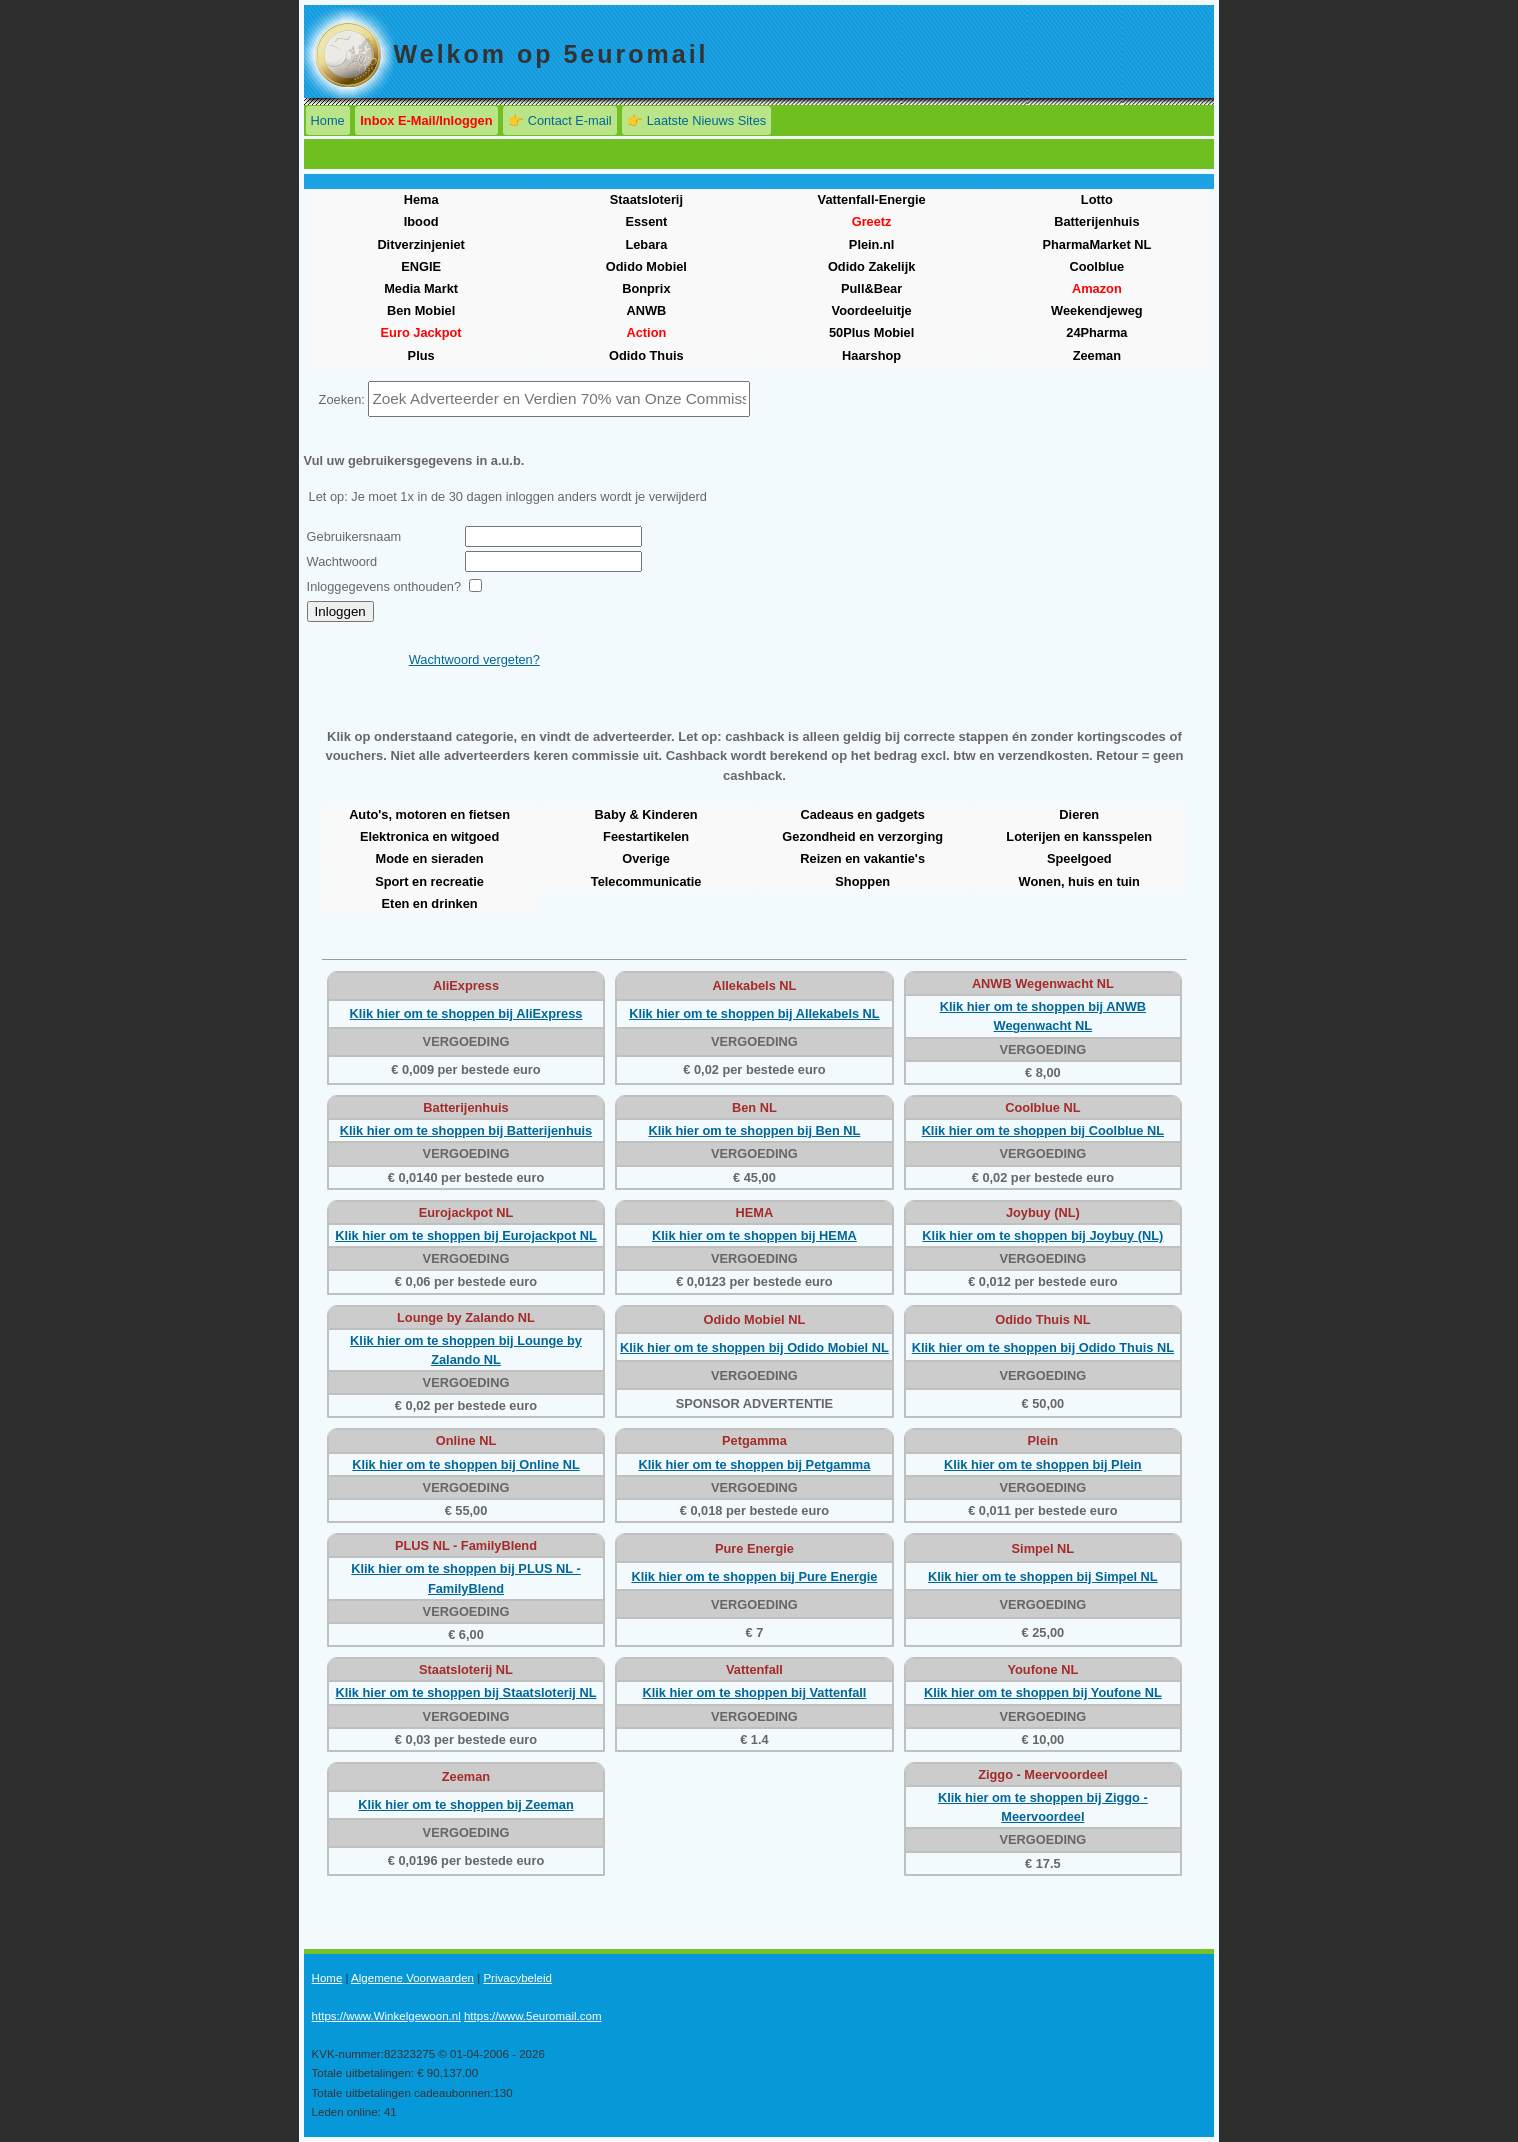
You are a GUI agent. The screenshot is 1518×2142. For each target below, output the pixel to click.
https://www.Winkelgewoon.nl (386, 2016)
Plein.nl (872, 244)
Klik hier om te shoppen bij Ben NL (754, 1130)
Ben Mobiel (421, 310)
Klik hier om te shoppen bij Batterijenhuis (466, 1130)
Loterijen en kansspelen (1079, 836)
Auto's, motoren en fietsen (429, 814)
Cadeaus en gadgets (862, 814)
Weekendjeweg (1097, 310)
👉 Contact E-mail (559, 120)
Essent (646, 221)
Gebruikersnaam (354, 536)
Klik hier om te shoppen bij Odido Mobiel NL (754, 1347)
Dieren (1079, 814)
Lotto (1097, 199)
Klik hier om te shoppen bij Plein (1043, 1464)
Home (328, 120)
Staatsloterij (646, 199)
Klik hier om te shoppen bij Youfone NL (1043, 1692)
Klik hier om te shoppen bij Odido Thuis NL (1043, 1347)
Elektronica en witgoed (429, 836)
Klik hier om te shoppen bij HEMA (754, 1235)
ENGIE (421, 266)
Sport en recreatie (429, 881)
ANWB (646, 310)
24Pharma (1096, 332)
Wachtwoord (342, 561)
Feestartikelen (646, 836)
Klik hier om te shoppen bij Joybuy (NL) (1042, 1235)
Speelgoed (1079, 858)
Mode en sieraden (430, 858)
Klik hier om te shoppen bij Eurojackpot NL (466, 1235)
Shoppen (862, 881)
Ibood (421, 221)
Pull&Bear (871, 288)
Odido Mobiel (646, 266)
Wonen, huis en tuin (1079, 881)
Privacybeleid (517, 1978)
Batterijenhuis (1096, 221)
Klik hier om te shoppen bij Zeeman (465, 1804)
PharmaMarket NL (1096, 244)
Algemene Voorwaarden (412, 1978)
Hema (421, 199)
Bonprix (646, 288)
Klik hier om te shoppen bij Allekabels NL (754, 1013)
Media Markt (421, 288)
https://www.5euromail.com (533, 2016)
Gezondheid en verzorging (862, 836)
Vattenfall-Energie (872, 199)
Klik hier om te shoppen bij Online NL (466, 1464)
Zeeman (1097, 355)
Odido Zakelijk (871, 266)
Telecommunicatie (646, 881)
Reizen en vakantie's (862, 858)
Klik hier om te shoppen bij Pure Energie (754, 1576)
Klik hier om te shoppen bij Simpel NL (1043, 1576)
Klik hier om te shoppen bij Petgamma (755, 1464)
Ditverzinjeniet (420, 244)
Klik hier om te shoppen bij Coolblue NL (1043, 1130)
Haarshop (871, 355)
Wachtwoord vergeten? (474, 659)
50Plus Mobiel (871, 332)
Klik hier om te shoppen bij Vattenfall (754, 1692)
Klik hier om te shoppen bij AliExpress (466, 1013)
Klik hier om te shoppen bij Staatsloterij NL (466, 1692)
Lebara (646, 244)
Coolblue (1096, 266)
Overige (646, 858)
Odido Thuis (646, 355)
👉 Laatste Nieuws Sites (696, 120)
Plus (421, 355)
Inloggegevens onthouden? (384, 586)
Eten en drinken (430, 903)
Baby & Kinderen (646, 814)
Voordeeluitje (872, 310)
